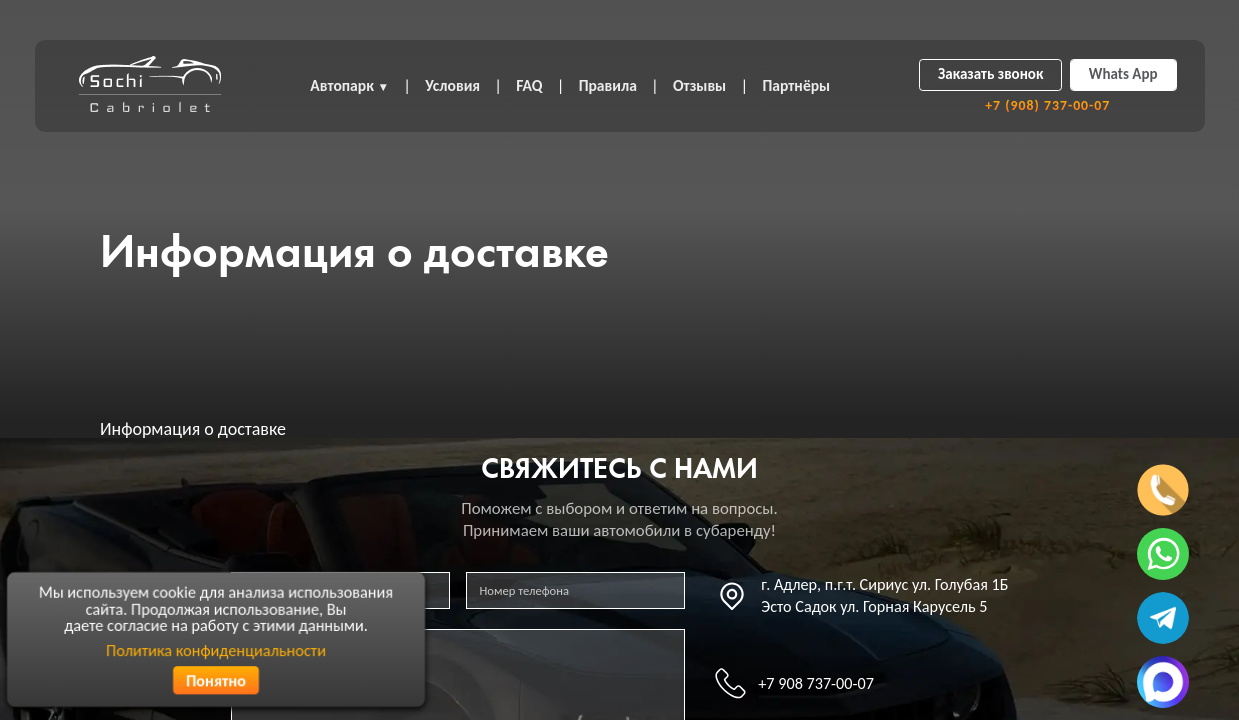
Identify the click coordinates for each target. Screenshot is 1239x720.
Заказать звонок (990, 74)
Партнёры (796, 85)
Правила (608, 85)
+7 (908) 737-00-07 (1047, 106)
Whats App (1123, 74)
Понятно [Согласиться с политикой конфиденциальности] (215, 680)
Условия (452, 85)
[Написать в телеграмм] (1163, 618)
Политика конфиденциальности (215, 649)
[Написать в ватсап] (1163, 554)
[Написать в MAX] (1163, 682)
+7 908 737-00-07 (816, 683)
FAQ (529, 85)
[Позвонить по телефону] (1163, 490)
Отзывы (699, 85)
